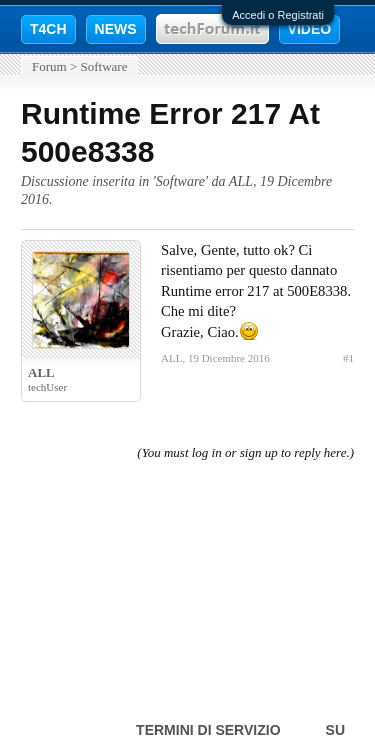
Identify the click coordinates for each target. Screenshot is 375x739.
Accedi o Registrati (278, 15)
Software (180, 181)
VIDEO (310, 29)
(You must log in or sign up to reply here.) (245, 452)
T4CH (48, 29)
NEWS (116, 29)
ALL (241, 181)
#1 (348, 358)
